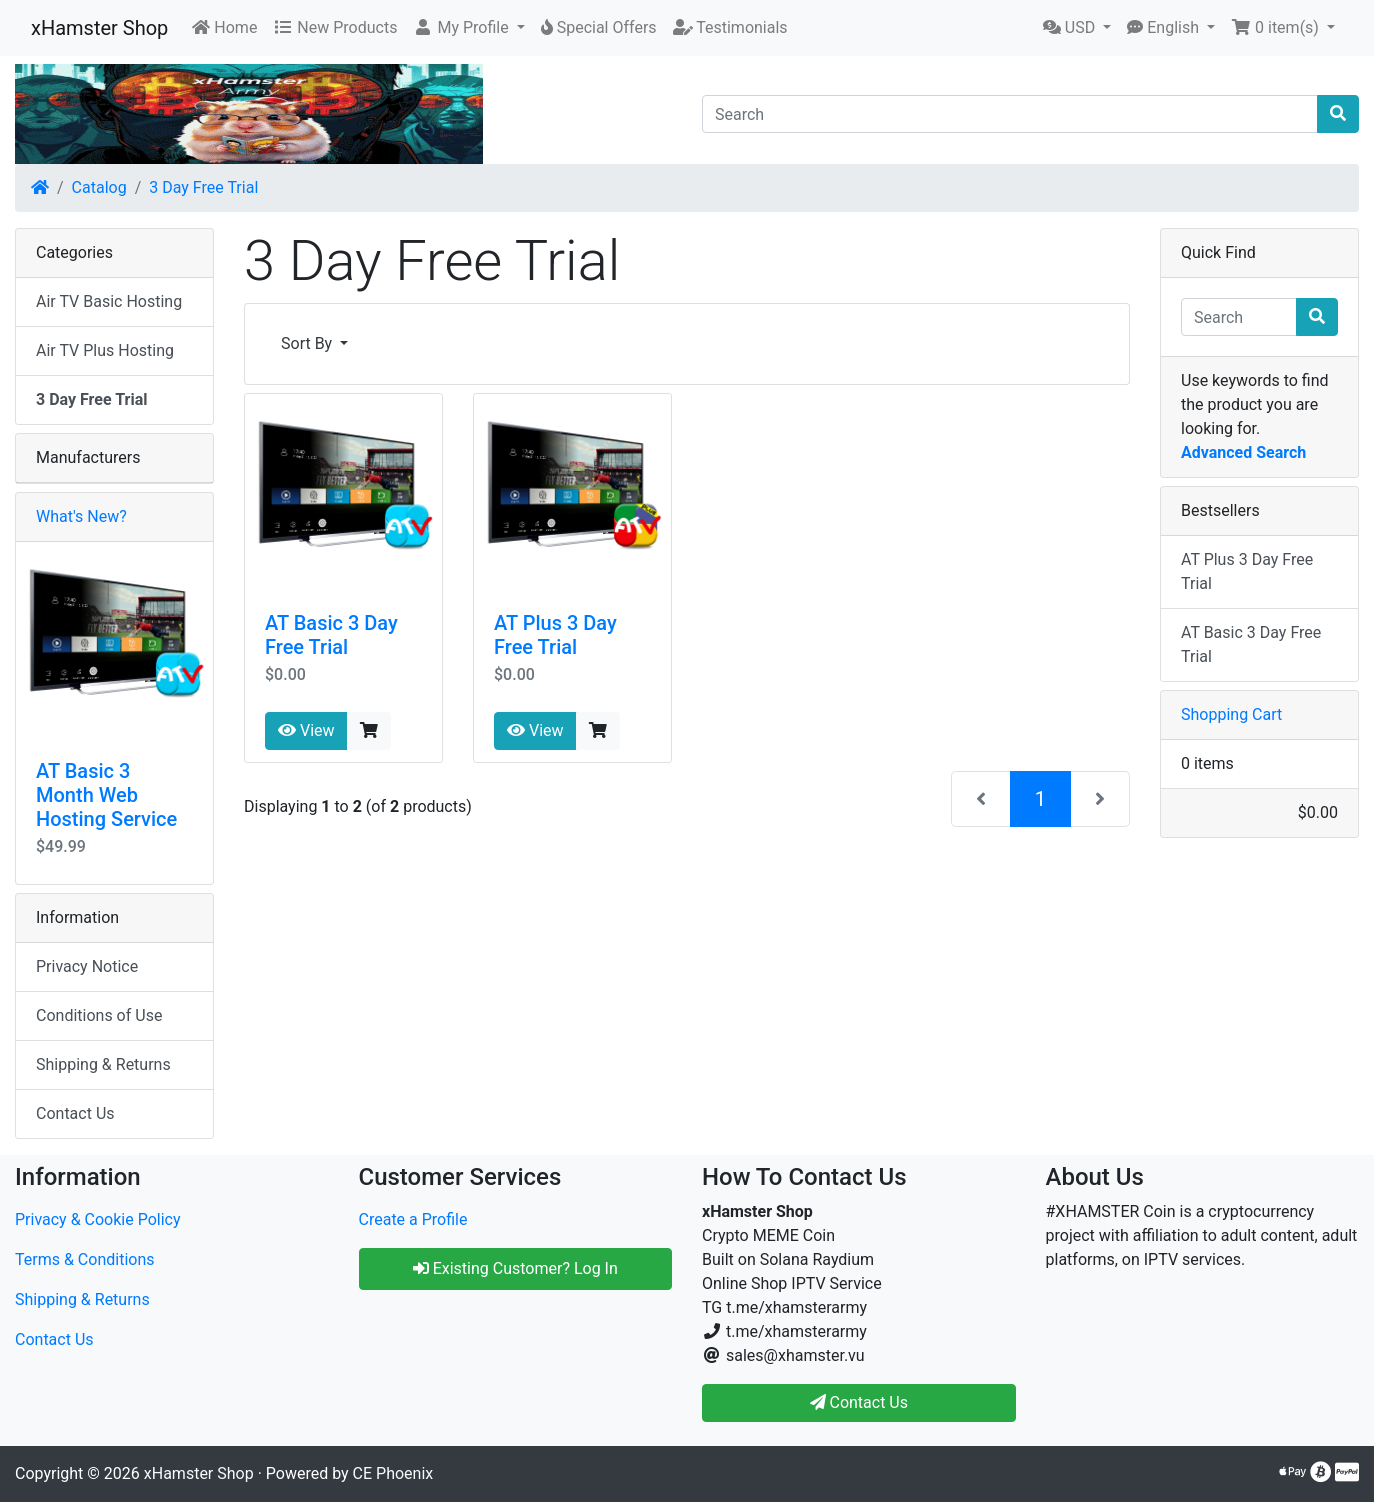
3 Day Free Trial (203, 187)
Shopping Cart (1231, 714)
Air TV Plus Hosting (105, 350)
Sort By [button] (308, 343)
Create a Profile (413, 1219)
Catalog (99, 187)
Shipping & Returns (103, 1064)
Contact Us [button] (859, 1402)
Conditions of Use (99, 1015)
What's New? (81, 516)
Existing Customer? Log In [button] (515, 1268)
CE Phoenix (393, 1473)
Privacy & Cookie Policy (98, 1219)
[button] (468, 28)
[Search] (1010, 114)
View (306, 730)
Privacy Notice (87, 966)
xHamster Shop (99, 28)
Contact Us (75, 1113)
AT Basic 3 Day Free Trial (331, 635)
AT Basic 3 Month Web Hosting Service (106, 795)
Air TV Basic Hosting (109, 301)
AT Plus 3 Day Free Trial (555, 635)
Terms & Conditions (85, 1259)
